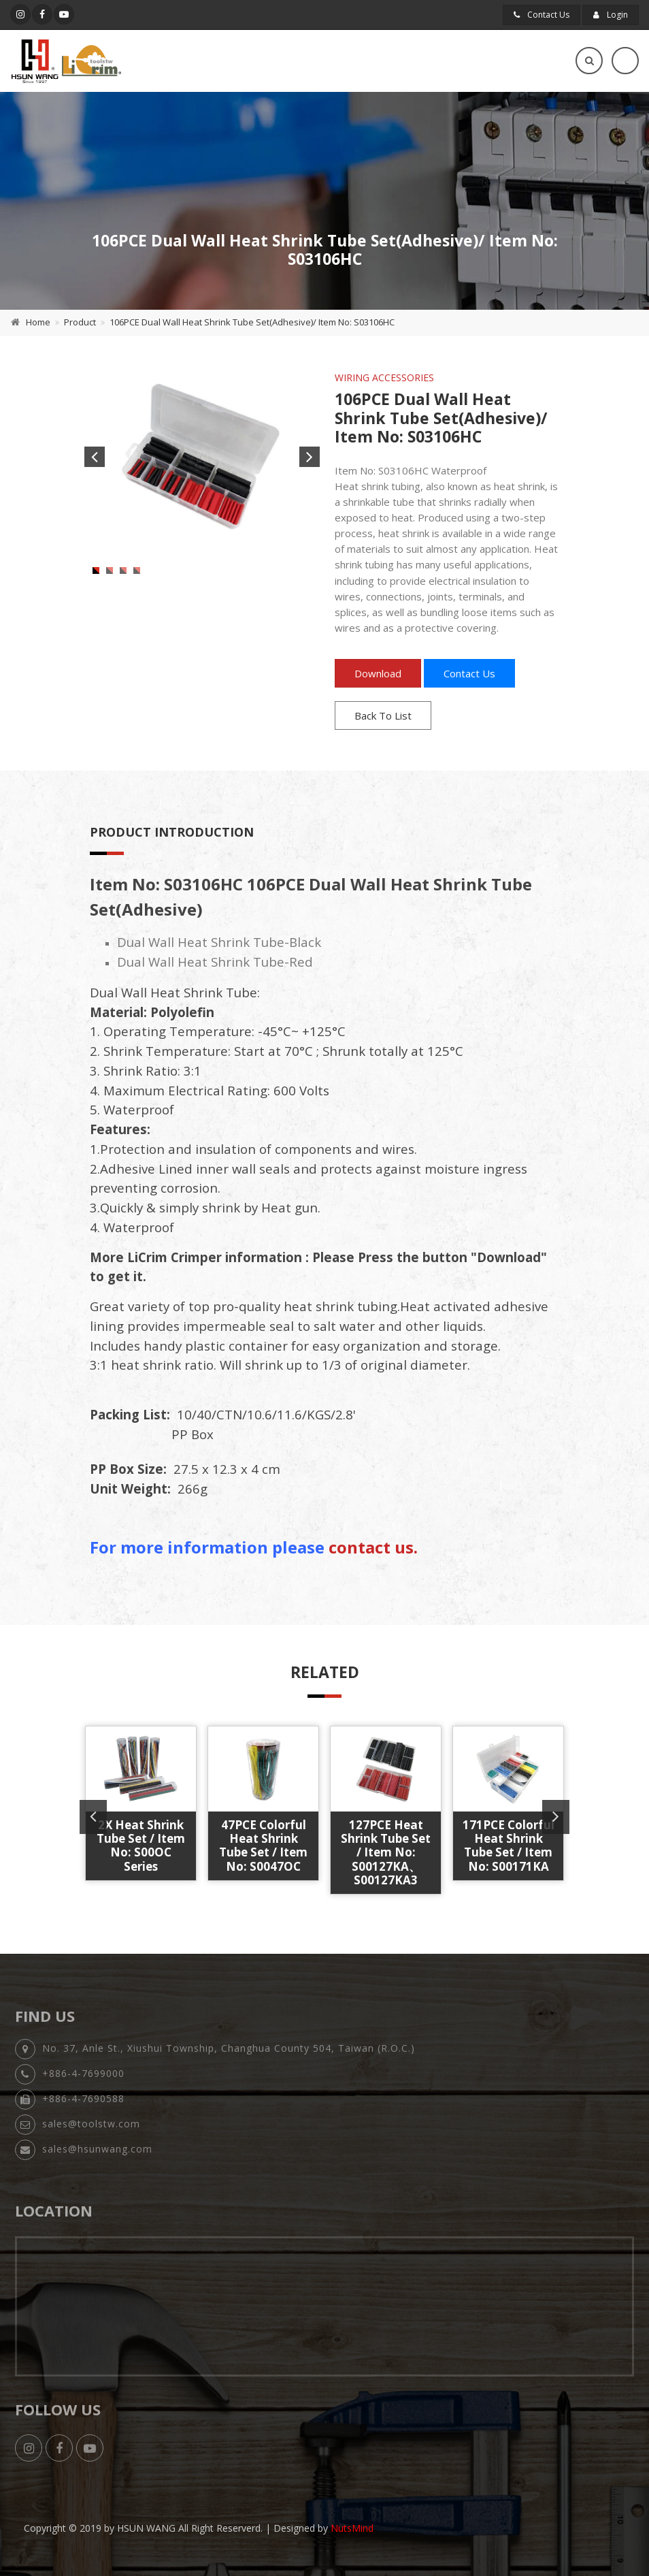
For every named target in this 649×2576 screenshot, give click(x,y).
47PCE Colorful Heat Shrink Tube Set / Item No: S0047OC (263, 1845)
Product (80, 322)
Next (309, 457)
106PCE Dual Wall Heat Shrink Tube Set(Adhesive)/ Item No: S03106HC (252, 322)
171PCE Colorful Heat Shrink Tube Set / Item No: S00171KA (508, 1845)
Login (610, 14)
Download (377, 673)
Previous (94, 457)
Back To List (383, 715)
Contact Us (541, 14)
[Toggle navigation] (625, 60)
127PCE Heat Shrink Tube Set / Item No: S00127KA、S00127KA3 (386, 1852)
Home (38, 322)
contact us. (373, 1547)
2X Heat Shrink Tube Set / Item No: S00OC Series (141, 1845)
